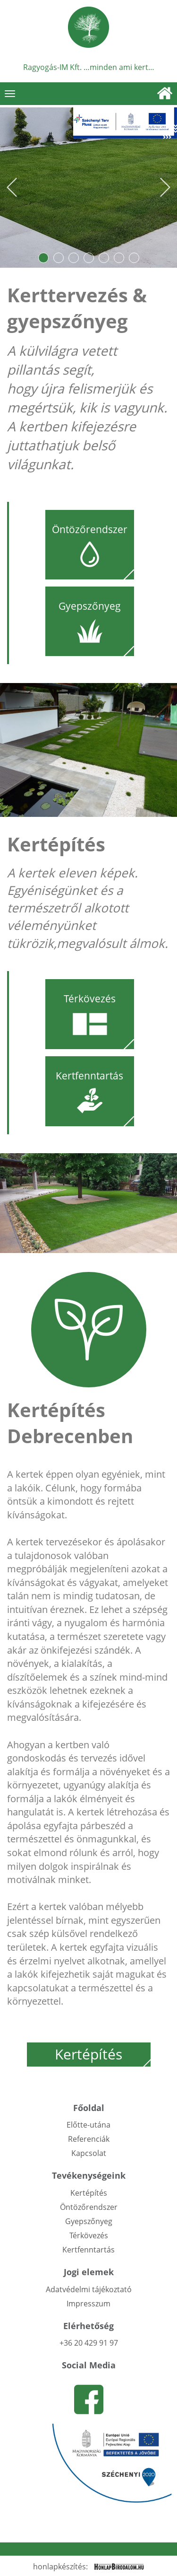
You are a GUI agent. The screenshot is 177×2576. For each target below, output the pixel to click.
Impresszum (88, 2303)
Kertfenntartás (88, 2249)
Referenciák (89, 2139)
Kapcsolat (88, 2153)
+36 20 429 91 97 (88, 2343)
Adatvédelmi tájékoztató (89, 2289)
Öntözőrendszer (89, 2207)
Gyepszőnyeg (88, 2221)
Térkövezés (88, 2235)
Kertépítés (103, 2055)
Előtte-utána (88, 2125)
